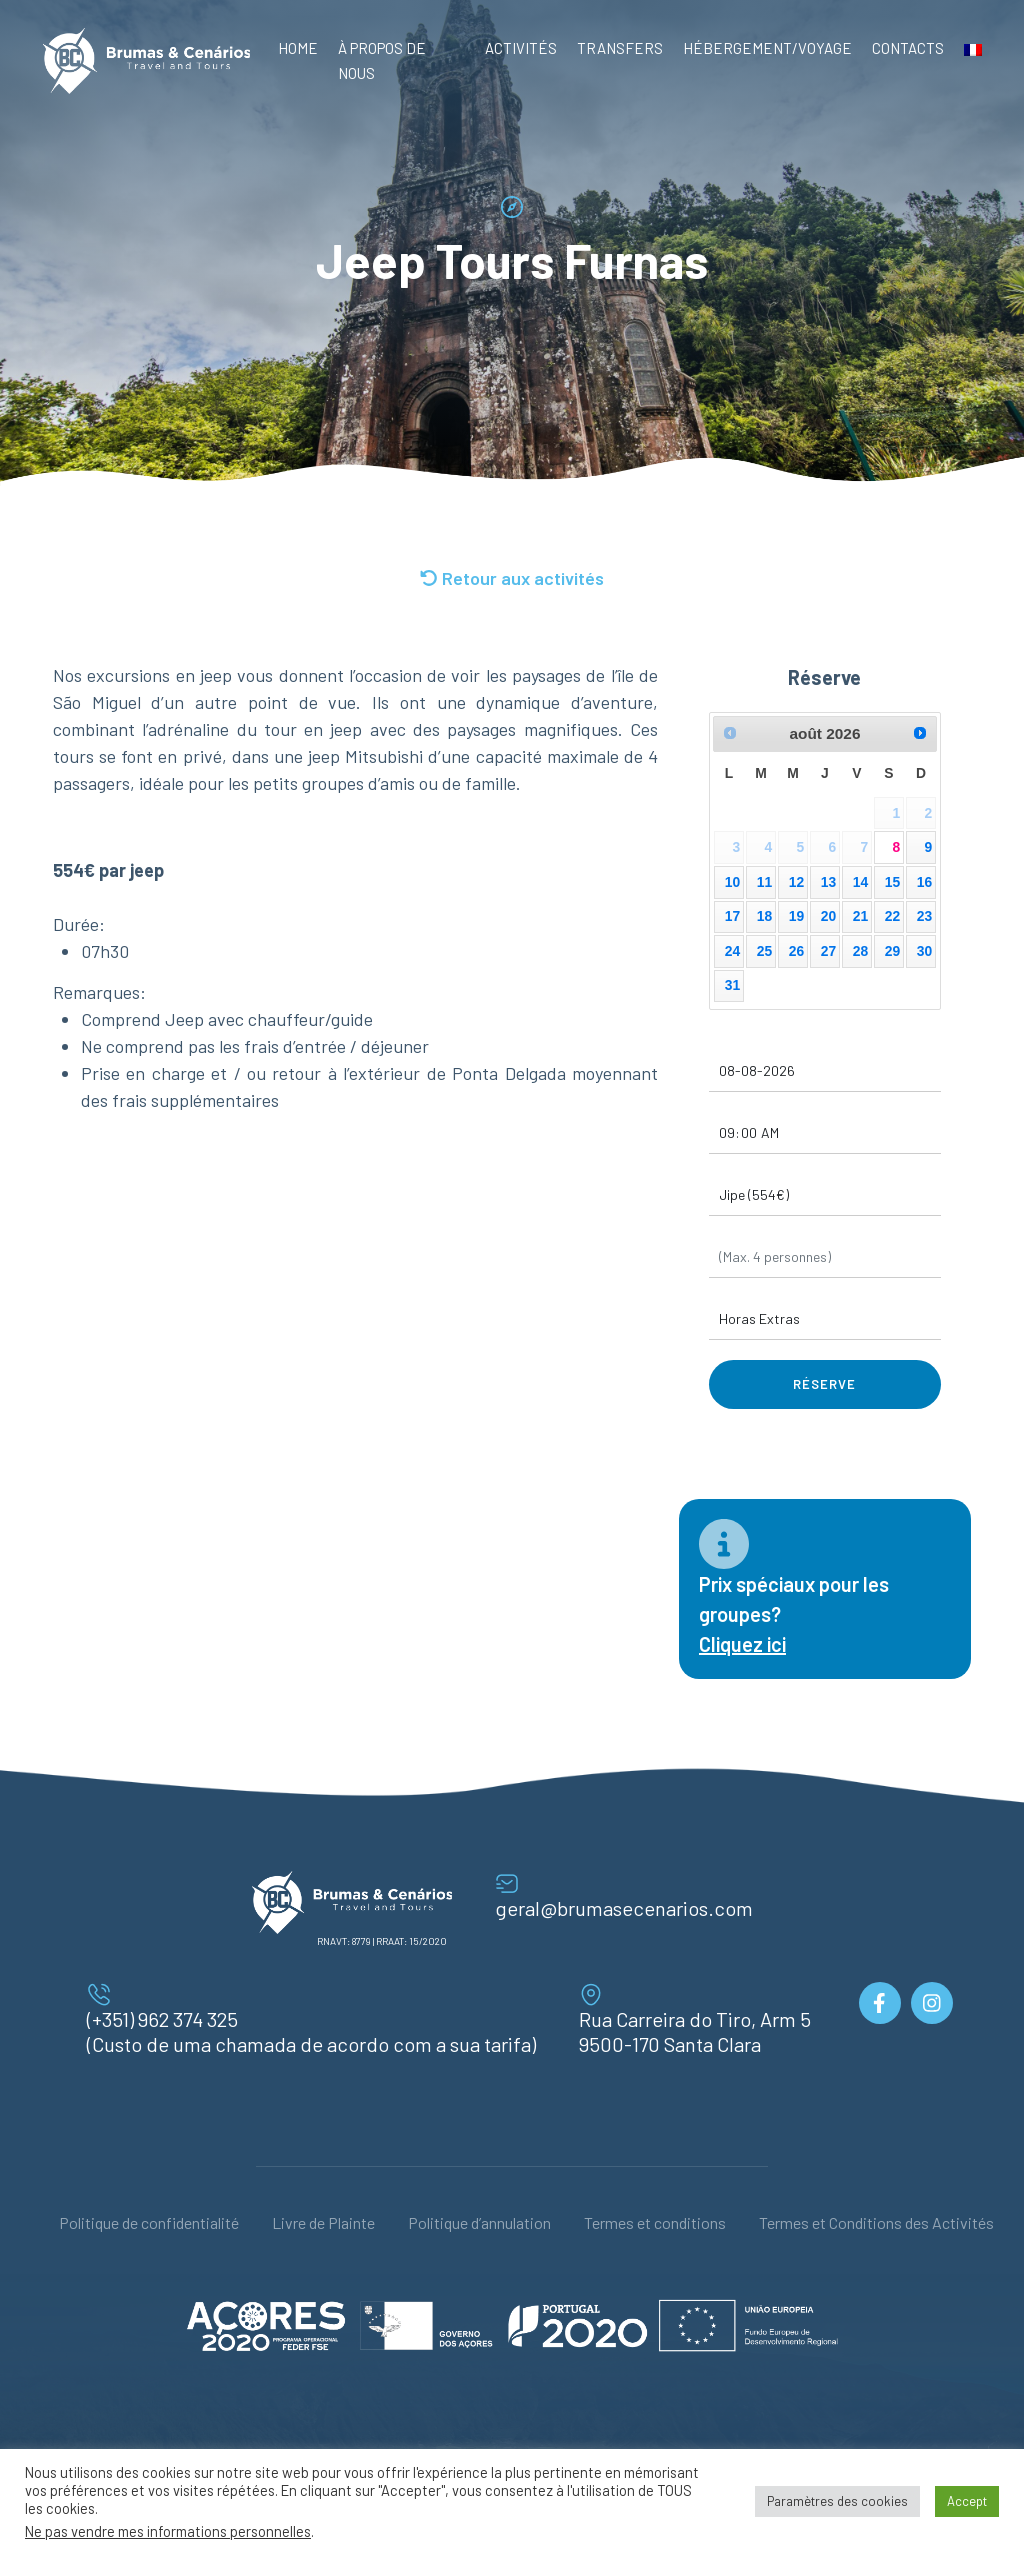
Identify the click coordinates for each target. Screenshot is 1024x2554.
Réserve (824, 1384)
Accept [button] (967, 2501)
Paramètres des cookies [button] (837, 2501)
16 (924, 882)
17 (732, 916)
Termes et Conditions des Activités (876, 2222)
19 (796, 916)
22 (892, 916)
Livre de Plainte (323, 2222)
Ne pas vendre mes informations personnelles (168, 2531)
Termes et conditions (655, 2222)
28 (860, 951)
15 (892, 882)
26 (796, 951)
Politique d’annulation (479, 2222)
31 (732, 985)
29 (892, 951)
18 (764, 916)
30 (924, 951)
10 (732, 882)
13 (828, 882)
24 (732, 951)
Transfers (620, 48)
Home (298, 48)
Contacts (908, 48)
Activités (521, 48)
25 (764, 951)
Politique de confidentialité (149, 2222)
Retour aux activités (512, 578)
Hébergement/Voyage (767, 48)
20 (828, 916)
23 (924, 916)
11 (764, 882)
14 (860, 882)
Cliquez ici (742, 1644)
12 (796, 882)
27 (828, 951)
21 (860, 916)
